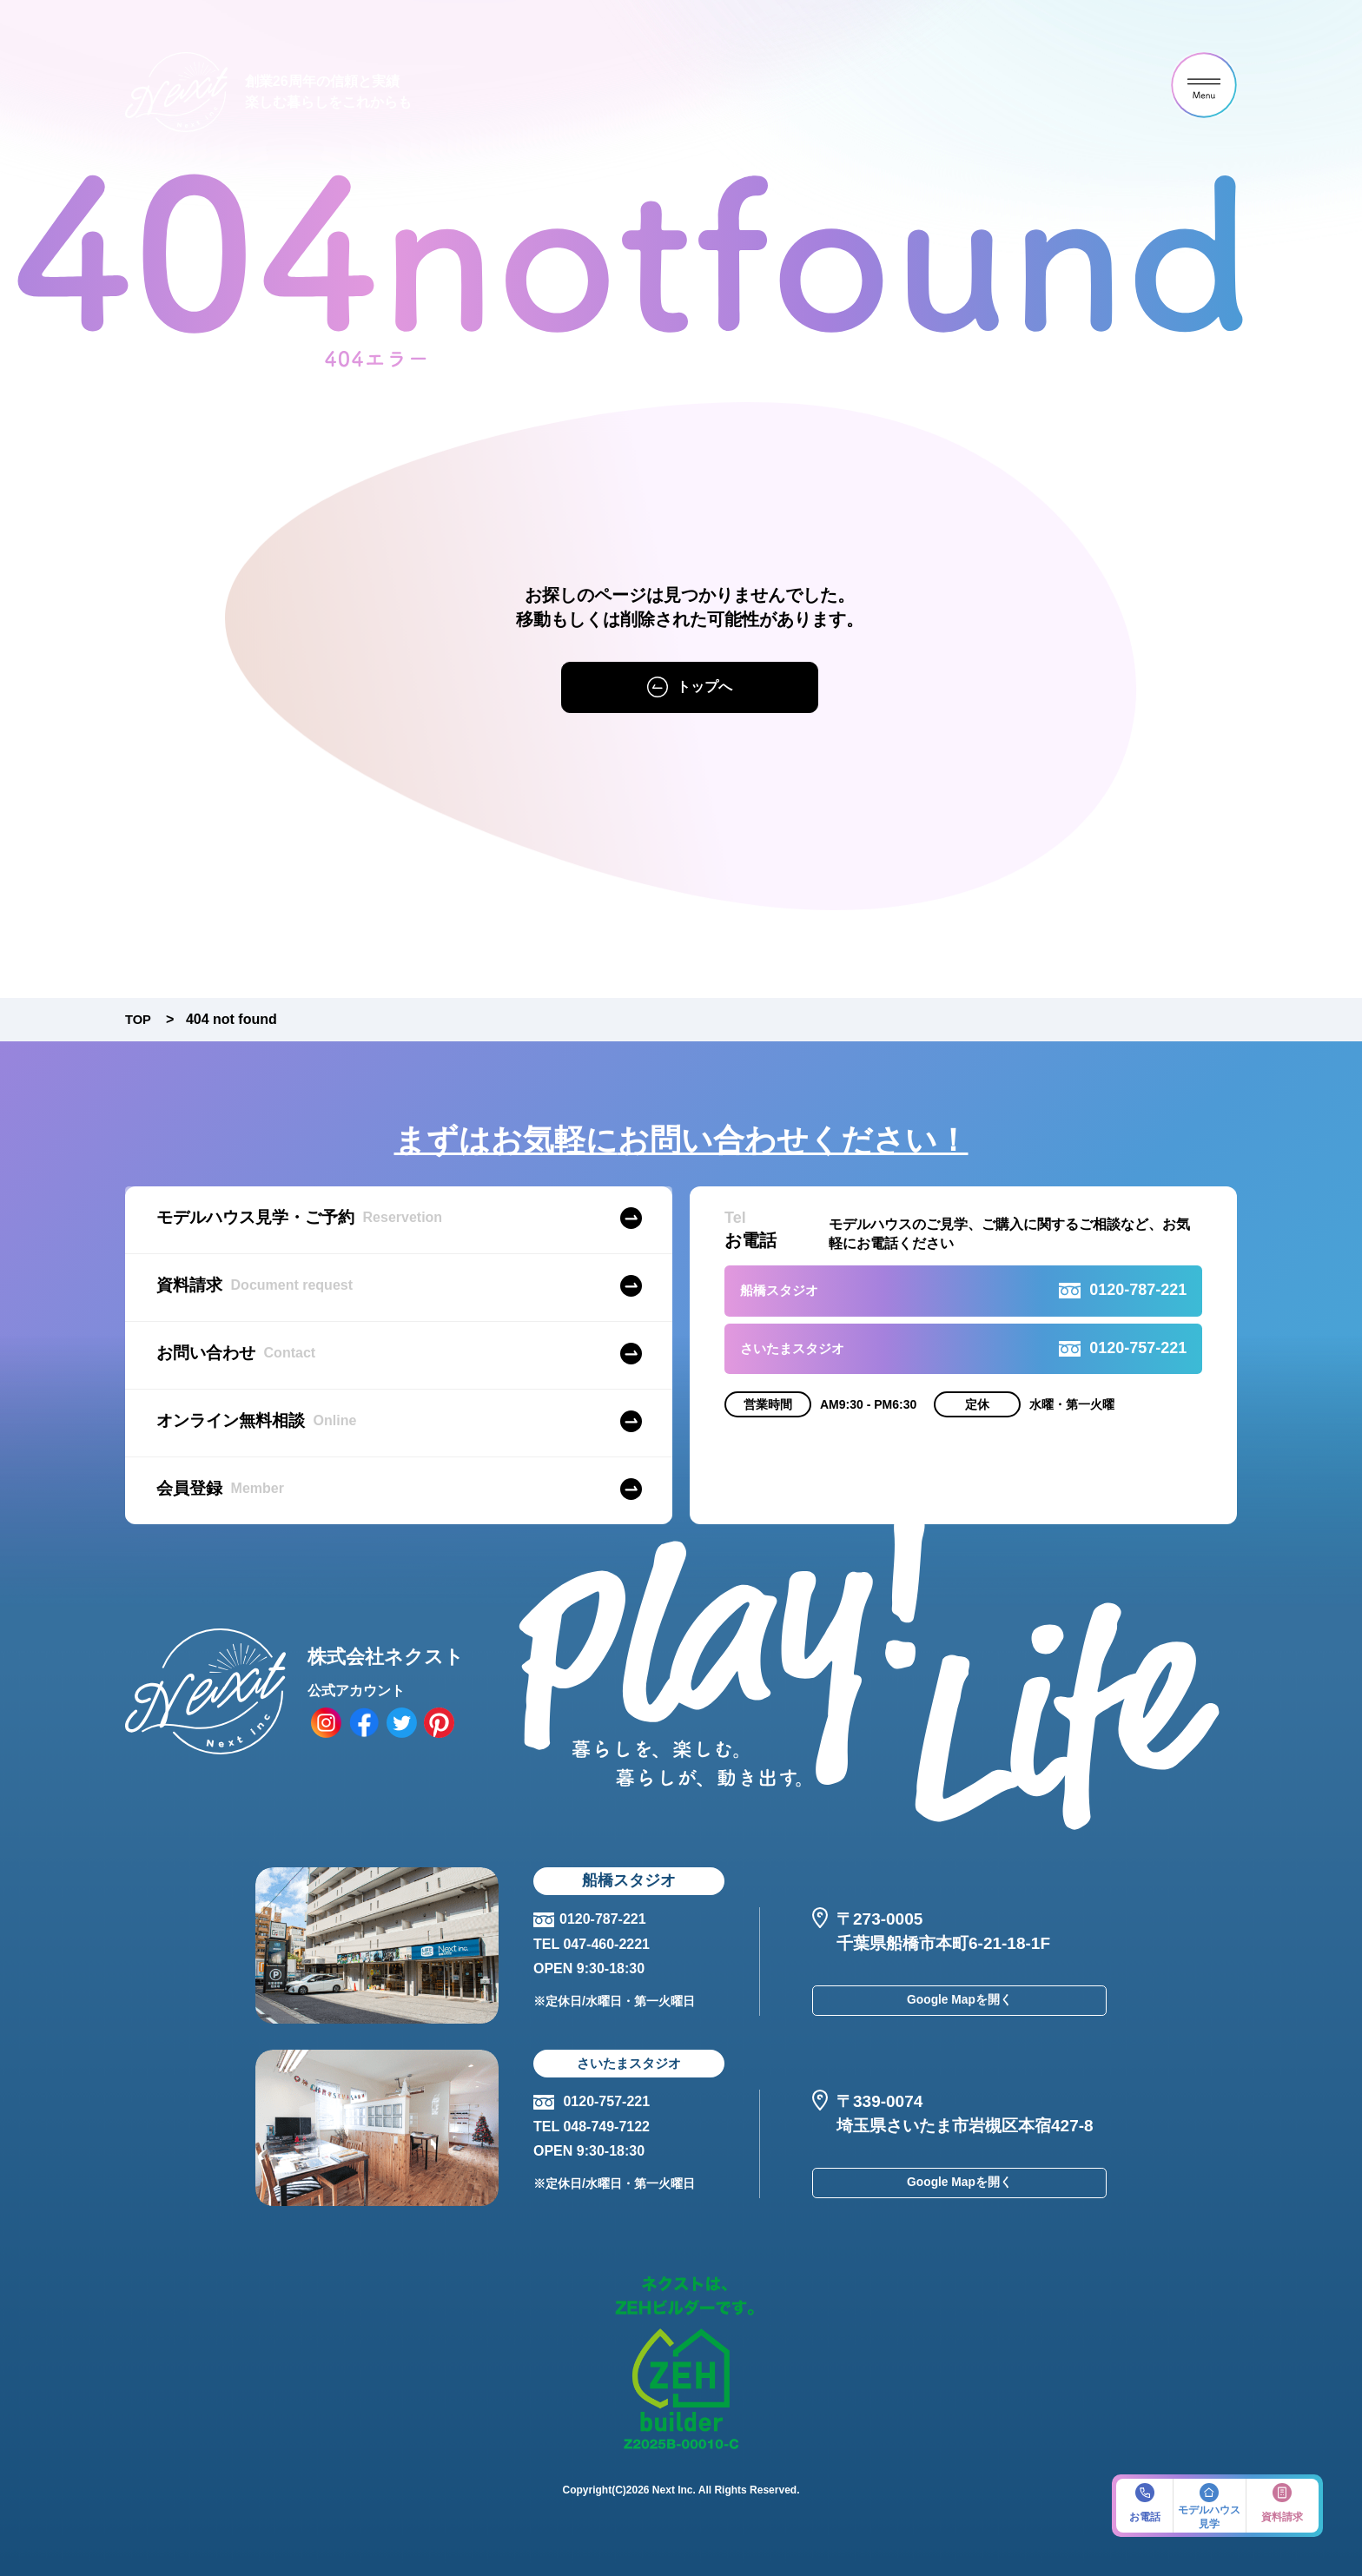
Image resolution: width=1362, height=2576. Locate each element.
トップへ (704, 687)
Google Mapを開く (960, 2004)
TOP (139, 1019)
